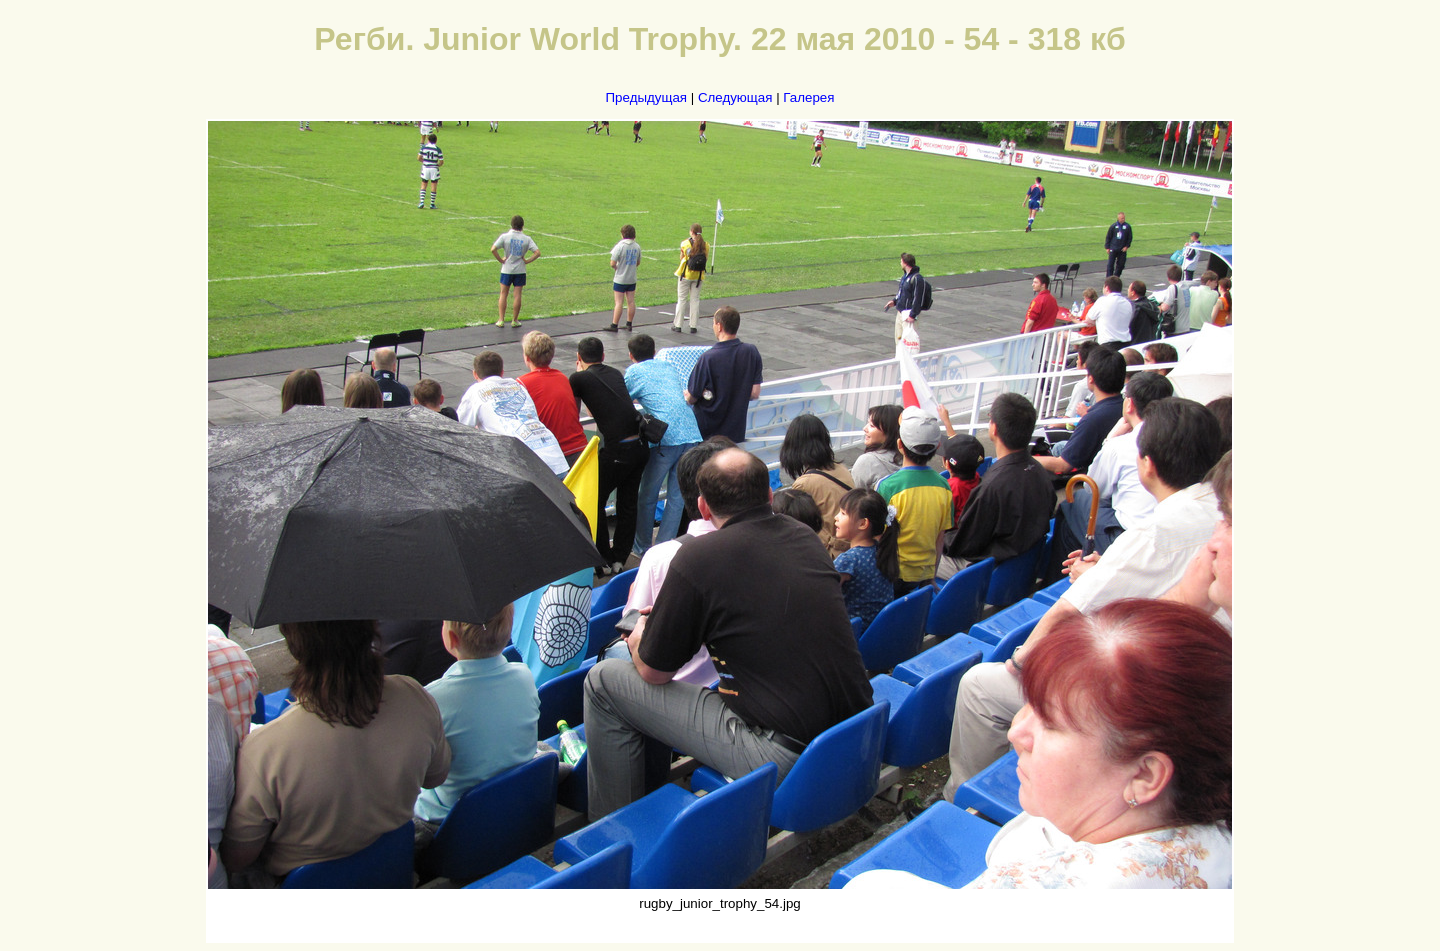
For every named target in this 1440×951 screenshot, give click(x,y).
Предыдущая (647, 97)
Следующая (735, 97)
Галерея (808, 97)
